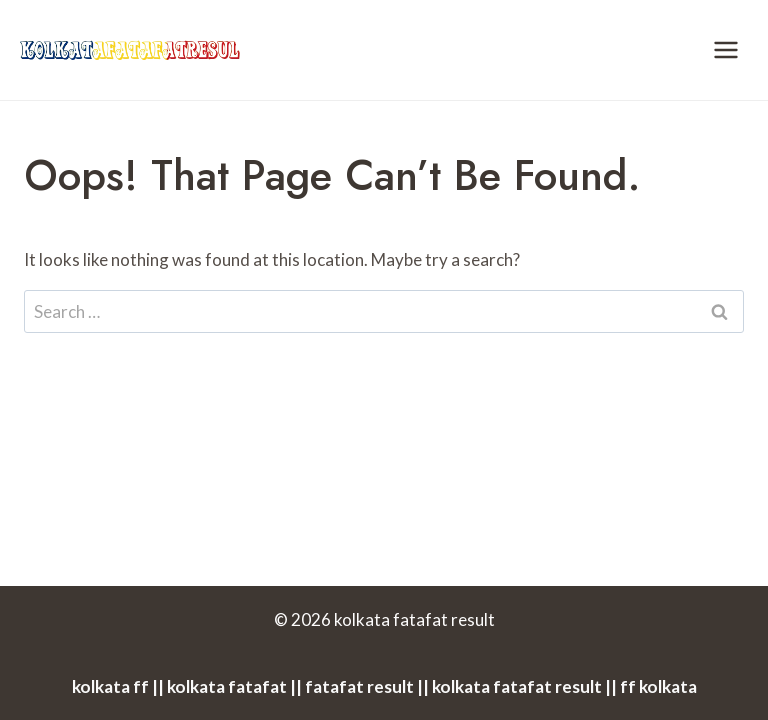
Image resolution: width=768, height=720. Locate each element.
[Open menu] (725, 49)
